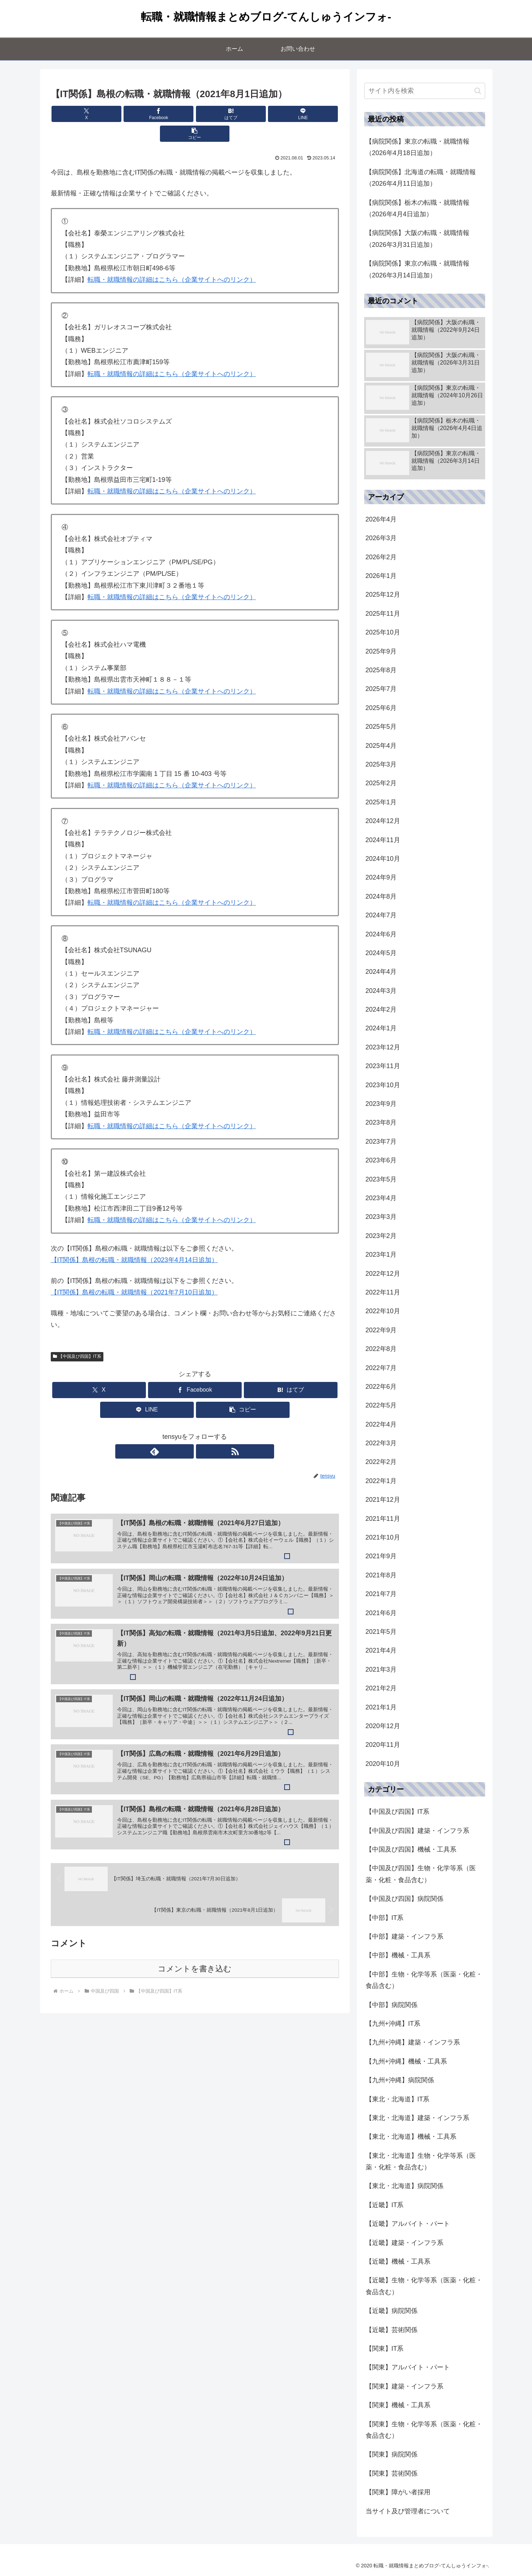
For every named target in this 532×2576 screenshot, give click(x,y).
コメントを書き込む (195, 1958)
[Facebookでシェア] (146, 114)
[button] (291, 114)
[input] (424, 91)
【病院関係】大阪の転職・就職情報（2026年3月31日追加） (417, 238)
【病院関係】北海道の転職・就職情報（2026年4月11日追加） (421, 177)
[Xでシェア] (98, 114)
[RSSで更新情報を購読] (203, 1431)
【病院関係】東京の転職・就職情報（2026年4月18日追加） (417, 147)
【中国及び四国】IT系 (77, 1336)
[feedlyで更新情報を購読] (186, 1431)
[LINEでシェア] (243, 114)
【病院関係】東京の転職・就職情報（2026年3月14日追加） (417, 269)
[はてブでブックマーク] (195, 114)
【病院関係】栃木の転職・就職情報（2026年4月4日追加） (417, 208)
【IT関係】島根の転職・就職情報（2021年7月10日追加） (134, 1272)
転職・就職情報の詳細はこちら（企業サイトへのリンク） (172, 259)
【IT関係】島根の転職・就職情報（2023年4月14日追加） (134, 1240)
